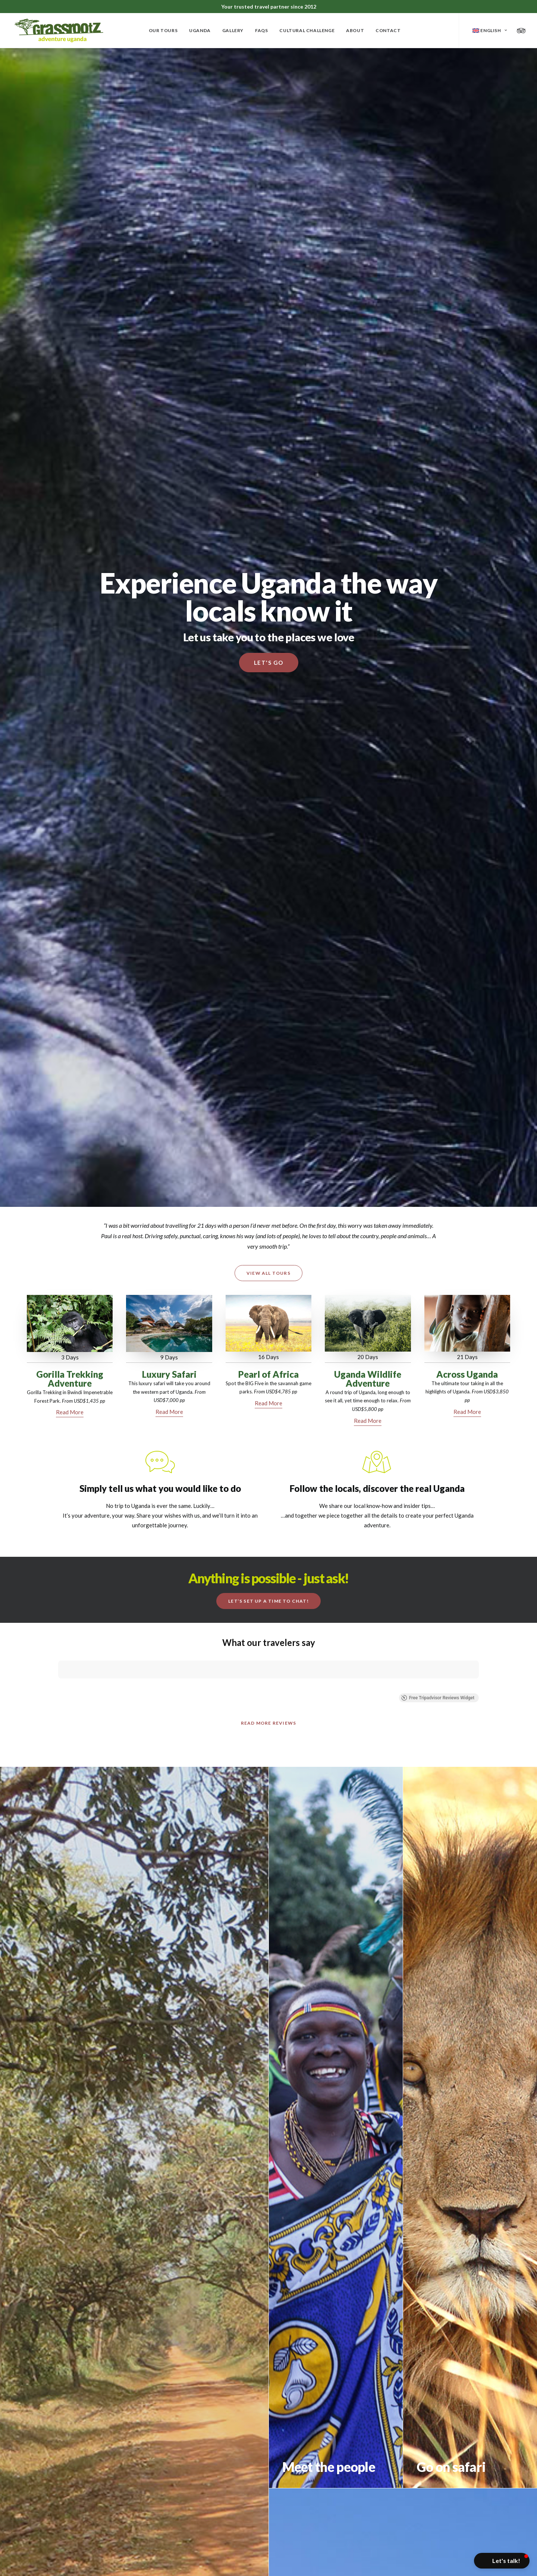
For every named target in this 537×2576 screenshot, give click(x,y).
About (355, 30)
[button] (502, 2561)
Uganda (200, 30)
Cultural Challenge (307, 30)
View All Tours (268, 1273)
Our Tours (163, 30)
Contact (388, 30)
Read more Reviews (268, 1654)
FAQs (261, 30)
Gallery (233, 30)
